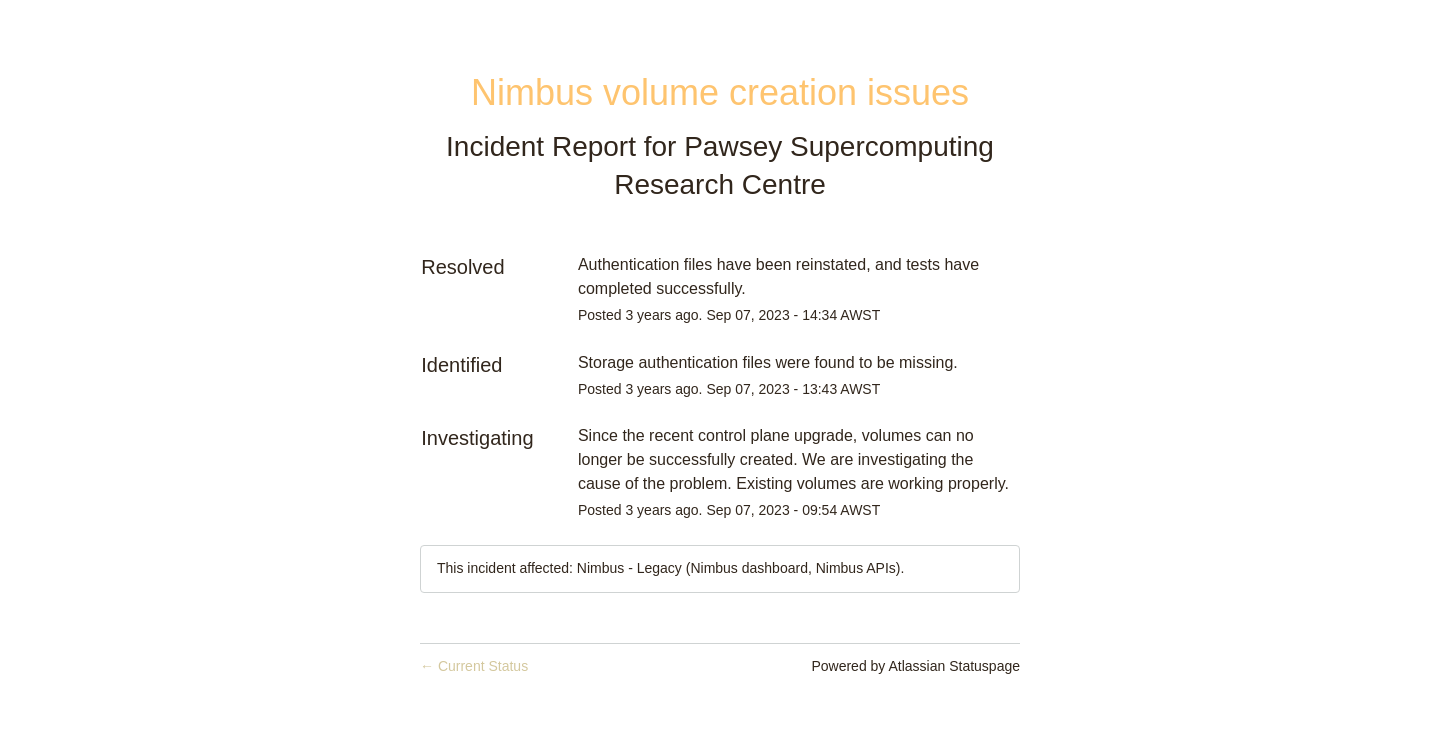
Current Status (474, 666)
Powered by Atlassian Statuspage (915, 666)
